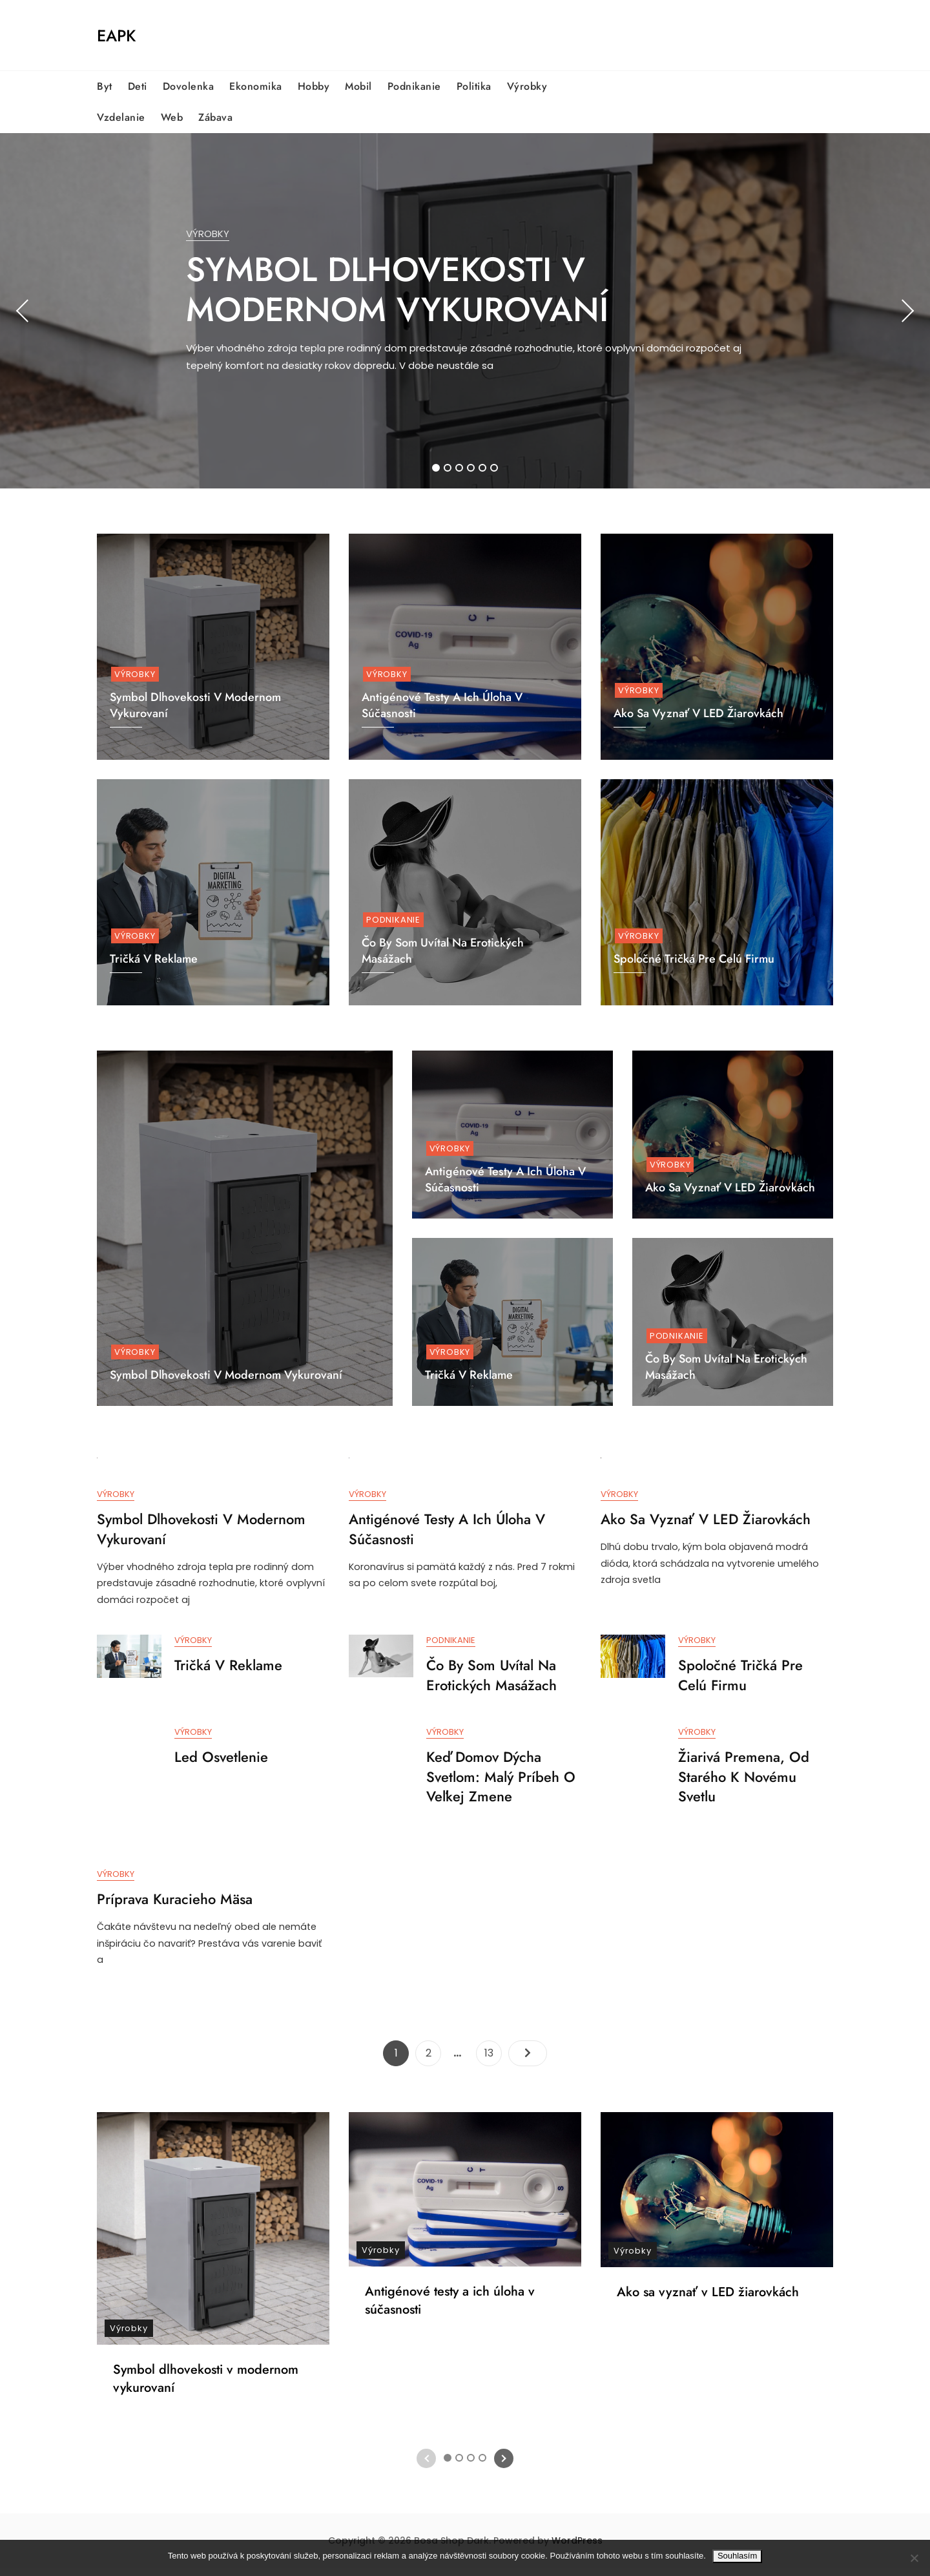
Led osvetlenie (221, 1761)
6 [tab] (494, 468)
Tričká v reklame (469, 1375)
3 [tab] (459, 468)
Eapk (116, 35)
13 (493, 2059)
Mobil (358, 86)
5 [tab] (483, 468)
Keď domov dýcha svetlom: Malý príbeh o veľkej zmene (500, 1781)
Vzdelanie (121, 117)
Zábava (215, 117)
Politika (474, 86)
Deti (137, 86)
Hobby (314, 86)
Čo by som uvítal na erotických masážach (726, 1366)
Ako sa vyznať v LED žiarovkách (698, 713)
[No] (913, 2557)
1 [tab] (436, 468)
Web (172, 117)
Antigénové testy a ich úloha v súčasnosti (505, 1179)
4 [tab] (471, 468)
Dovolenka (188, 86)
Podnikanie (414, 86)
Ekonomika (255, 86)
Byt (104, 86)
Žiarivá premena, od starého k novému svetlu (743, 1781)
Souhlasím (737, 2555)
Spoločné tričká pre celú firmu (694, 958)
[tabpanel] (465, 310)
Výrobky (527, 86)
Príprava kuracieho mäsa (175, 1905)
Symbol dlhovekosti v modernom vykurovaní (397, 289)
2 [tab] (447, 468)
